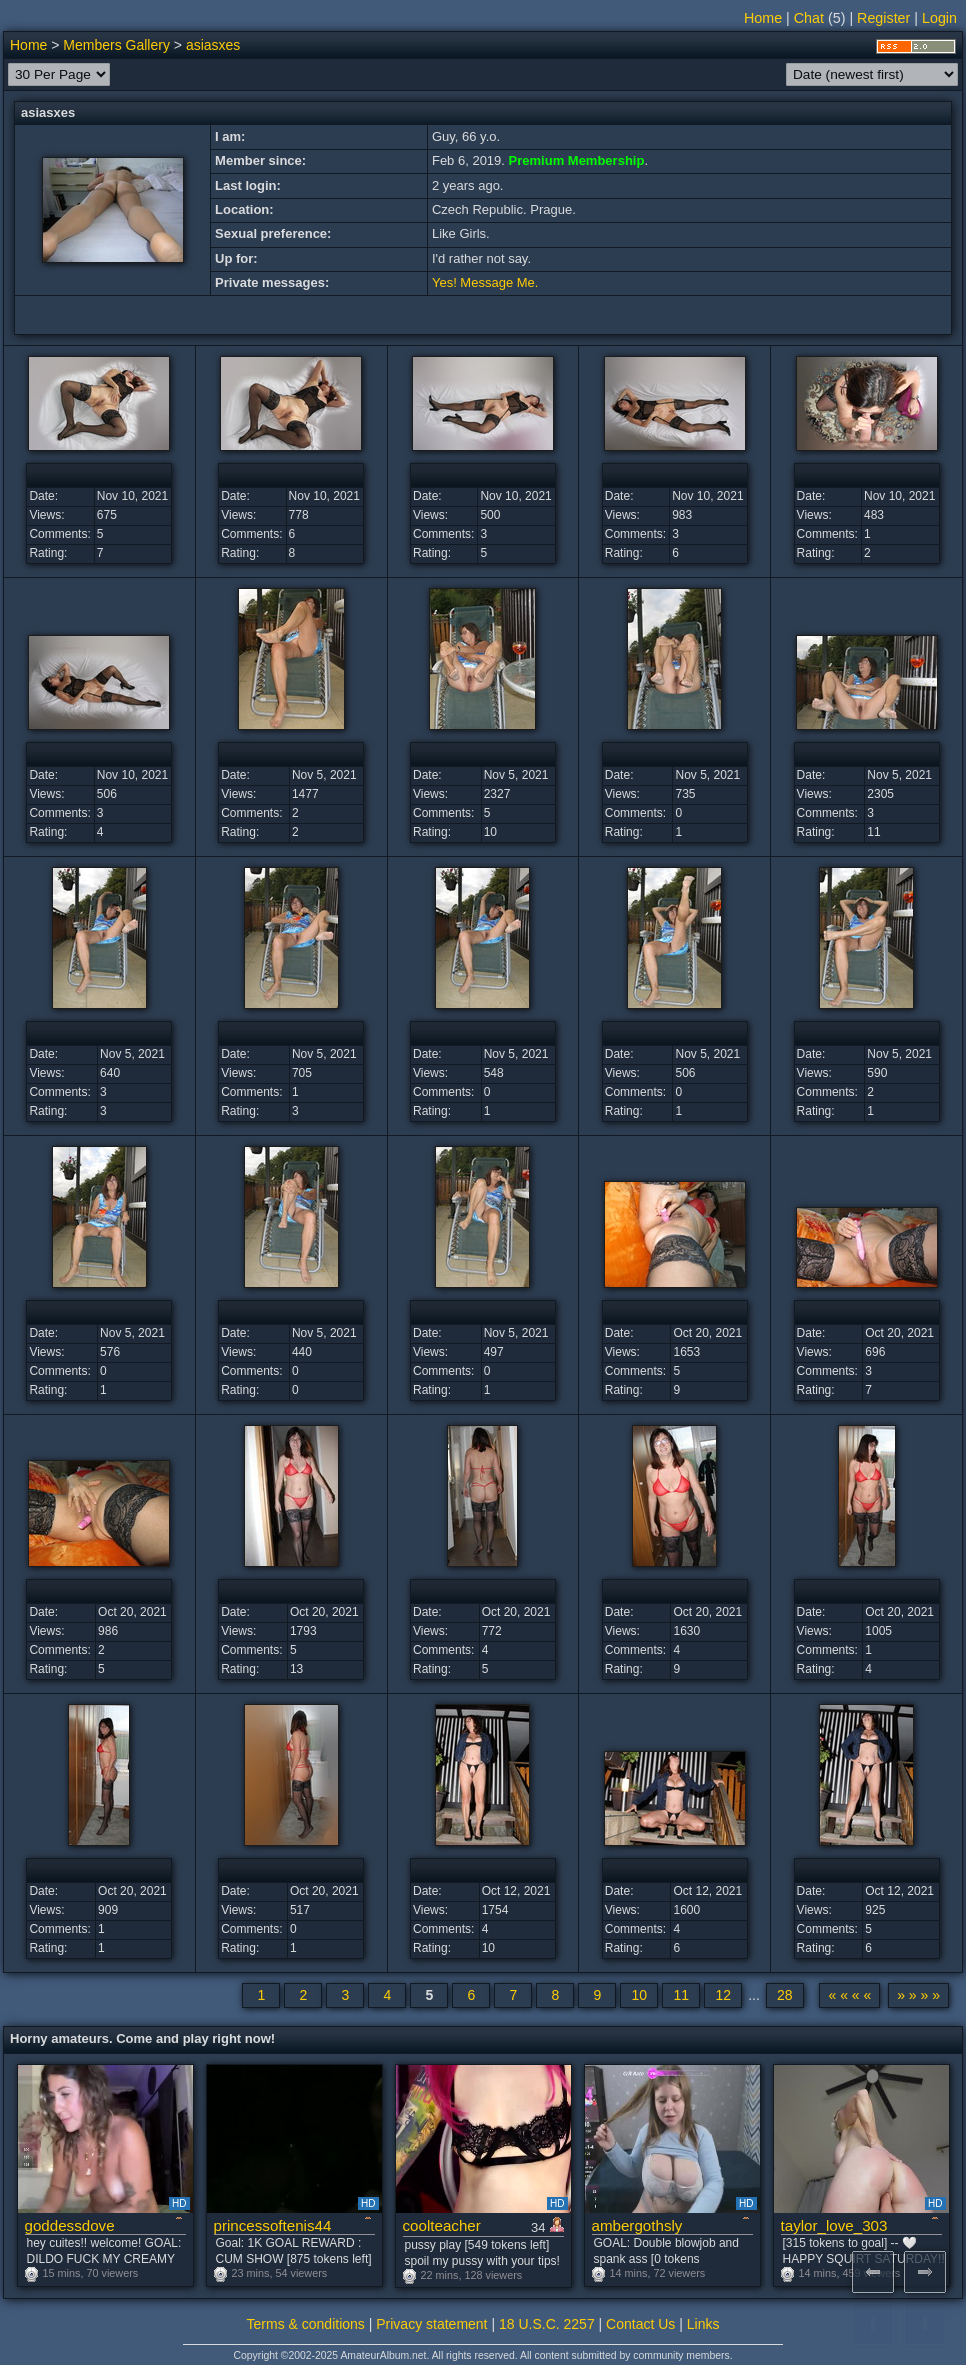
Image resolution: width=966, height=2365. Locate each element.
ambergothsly (637, 2225)
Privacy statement (431, 2324)
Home (763, 18)
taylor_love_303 (834, 2225)
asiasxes (213, 45)
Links (703, 2324)
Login (939, 18)
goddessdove (70, 2225)
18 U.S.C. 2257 (547, 2324)
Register (883, 18)
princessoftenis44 (273, 2225)
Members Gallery (116, 45)
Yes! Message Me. (485, 282)
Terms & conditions (306, 2324)
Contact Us (640, 2324)
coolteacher (442, 2225)
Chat (809, 18)
